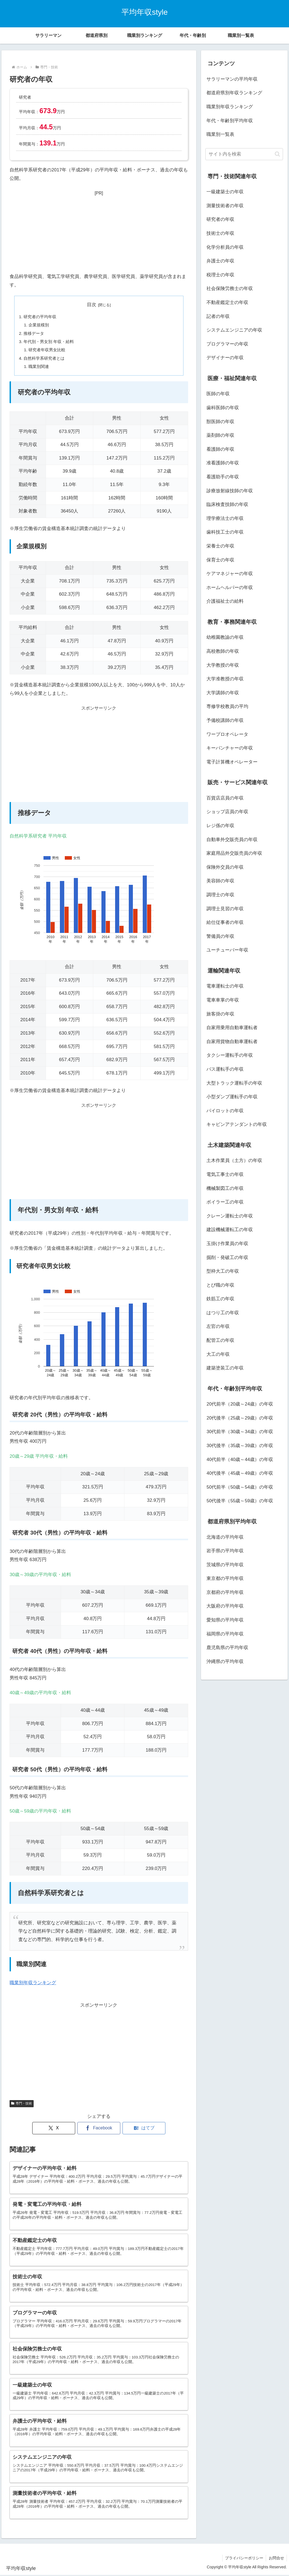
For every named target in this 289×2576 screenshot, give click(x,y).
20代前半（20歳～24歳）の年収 (239, 1404)
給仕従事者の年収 (225, 922)
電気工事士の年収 (225, 1174)
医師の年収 (218, 393)
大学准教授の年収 (225, 678)
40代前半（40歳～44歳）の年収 (239, 1459)
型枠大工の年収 (222, 1271)
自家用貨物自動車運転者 (232, 1041)
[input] (244, 154)
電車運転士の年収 (225, 986)
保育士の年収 (220, 560)
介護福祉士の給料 (225, 601)
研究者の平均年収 (40, 316)
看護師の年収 (220, 449)
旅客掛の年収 (220, 1014)
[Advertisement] (99, 231)
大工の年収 (218, 1354)
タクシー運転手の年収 (229, 1055)
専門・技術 (21, 2104)
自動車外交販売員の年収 (232, 839)
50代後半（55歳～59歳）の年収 (239, 1500)
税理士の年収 (220, 274)
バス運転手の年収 (225, 1069)
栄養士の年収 (220, 546)
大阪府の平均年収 (225, 1606)
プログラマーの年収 (227, 344)
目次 (91, 304)
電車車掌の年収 (222, 1000)
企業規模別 (39, 325)
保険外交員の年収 (225, 867)
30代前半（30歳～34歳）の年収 (239, 1431)
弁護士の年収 (220, 261)
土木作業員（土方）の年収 (234, 1160)
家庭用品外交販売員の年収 (234, 853)
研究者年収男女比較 (47, 350)
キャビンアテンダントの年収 (236, 1124)
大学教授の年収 (222, 665)
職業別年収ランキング (33, 1983)
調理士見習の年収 (225, 908)
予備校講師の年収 (225, 720)
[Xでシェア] (53, 2129)
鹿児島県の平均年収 (227, 1647)
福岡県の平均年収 (225, 1634)
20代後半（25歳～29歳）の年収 (239, 1418)
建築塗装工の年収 (225, 1368)
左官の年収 (218, 1326)
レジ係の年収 (220, 825)
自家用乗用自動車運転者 (232, 1027)
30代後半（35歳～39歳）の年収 (239, 1445)
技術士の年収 (220, 233)
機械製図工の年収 (225, 1188)
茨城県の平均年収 (225, 1564)
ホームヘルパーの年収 (229, 587)
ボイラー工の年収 (225, 1202)
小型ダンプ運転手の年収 (232, 1096)
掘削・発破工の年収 (227, 1257)
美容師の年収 (220, 880)
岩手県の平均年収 (225, 1550)
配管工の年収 (220, 1340)
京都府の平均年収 (225, 1592)
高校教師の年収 (222, 651)
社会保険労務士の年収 (229, 288)
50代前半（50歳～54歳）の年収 (239, 1487)
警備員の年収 (220, 936)
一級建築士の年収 (225, 191)
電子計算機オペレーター (232, 762)
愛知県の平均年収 (225, 1620)
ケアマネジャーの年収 (229, 573)
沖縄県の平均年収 (225, 1661)
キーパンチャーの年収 (229, 748)
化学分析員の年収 (225, 247)
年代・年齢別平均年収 (229, 120)
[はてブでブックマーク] (143, 2129)
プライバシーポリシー (243, 2559)
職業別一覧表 (220, 134)
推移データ (34, 333)
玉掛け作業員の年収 (227, 1243)
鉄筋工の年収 (220, 1298)
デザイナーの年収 (225, 357)
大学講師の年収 (222, 692)
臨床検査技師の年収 (227, 504)
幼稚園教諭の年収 (225, 637)
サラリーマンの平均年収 (232, 79)
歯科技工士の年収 (225, 532)
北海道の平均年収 (225, 1537)
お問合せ (276, 2559)
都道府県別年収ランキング (234, 92)
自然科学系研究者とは (44, 358)
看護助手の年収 (222, 476)
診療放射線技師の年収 (229, 490)
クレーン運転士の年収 (229, 1216)
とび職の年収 (220, 1285)
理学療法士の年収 (225, 518)
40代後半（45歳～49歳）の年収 (239, 1473)
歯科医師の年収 (222, 407)
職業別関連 (39, 366)
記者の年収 (218, 316)
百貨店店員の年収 (225, 798)
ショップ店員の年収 (227, 811)
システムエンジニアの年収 (234, 330)
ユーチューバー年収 (227, 950)
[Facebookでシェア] (98, 2129)
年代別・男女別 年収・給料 (49, 341)
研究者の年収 (220, 219)
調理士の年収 (220, 894)
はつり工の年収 (222, 1312)
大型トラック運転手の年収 (234, 1083)
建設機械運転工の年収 (229, 1229)
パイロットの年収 (225, 1110)
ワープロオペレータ (227, 734)
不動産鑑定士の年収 (227, 302)
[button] (277, 154)
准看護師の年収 (222, 463)
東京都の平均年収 (225, 1578)
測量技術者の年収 (225, 205)
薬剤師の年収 (220, 435)
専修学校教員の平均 (227, 706)
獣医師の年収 (220, 421)
